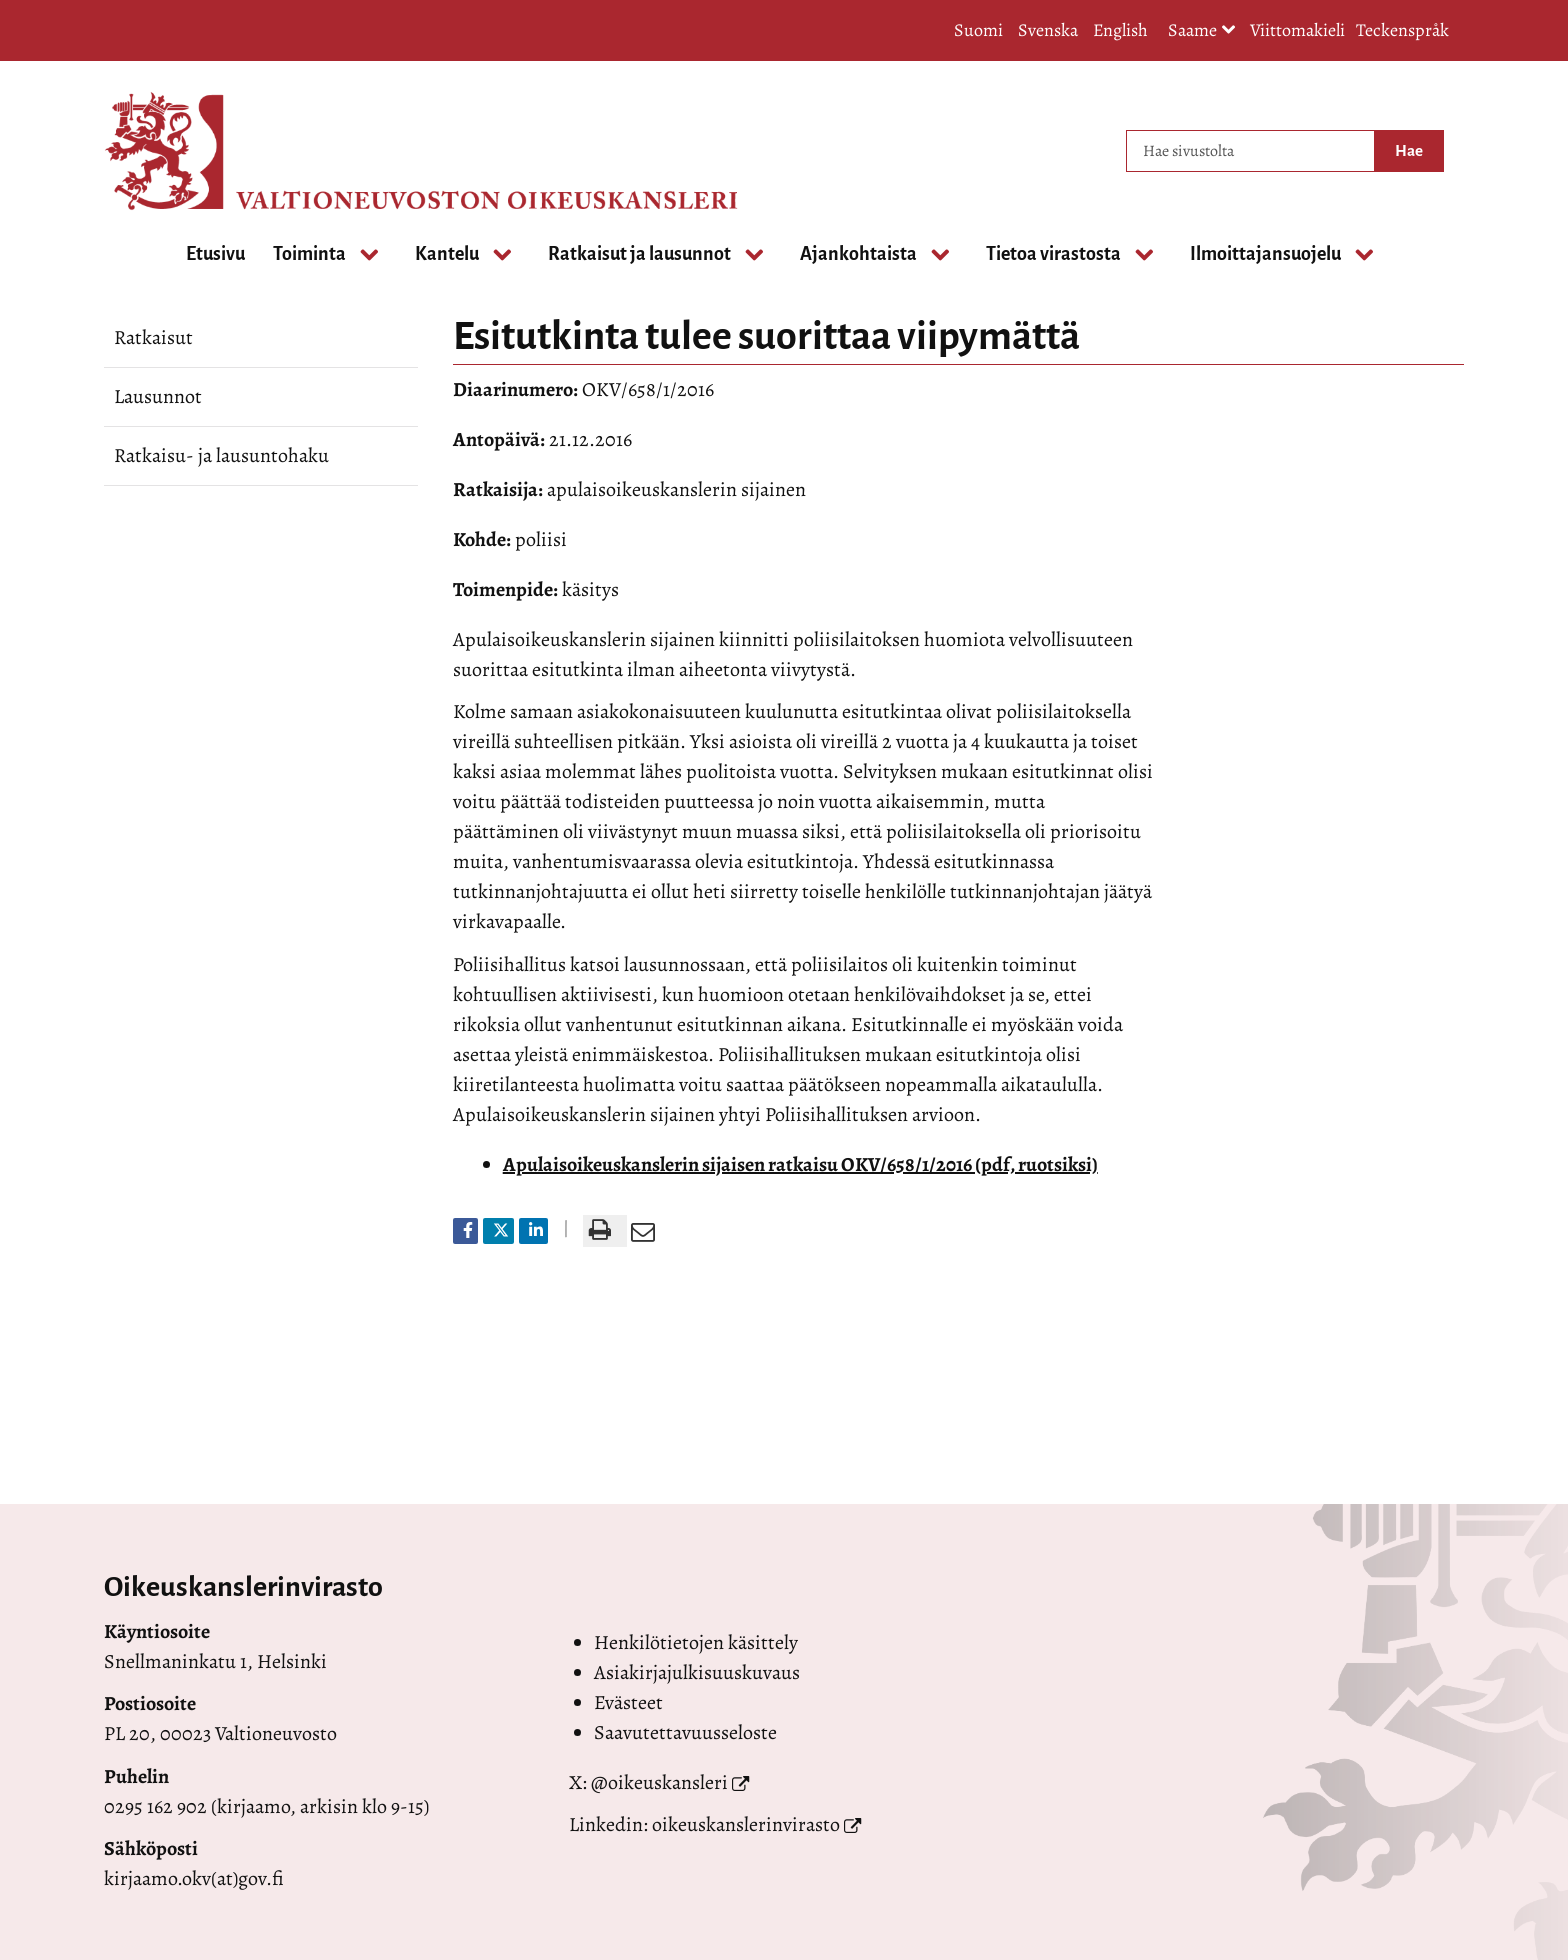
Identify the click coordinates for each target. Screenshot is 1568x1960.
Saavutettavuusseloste (685, 1732)
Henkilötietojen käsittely (696, 1642)
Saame (1202, 31)
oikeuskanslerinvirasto (746, 1824)
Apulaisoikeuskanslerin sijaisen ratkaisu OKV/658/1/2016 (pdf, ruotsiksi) (800, 1164)
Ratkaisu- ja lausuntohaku (221, 455)
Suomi (978, 30)
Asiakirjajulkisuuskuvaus (697, 1672)
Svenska (1048, 30)
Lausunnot (158, 396)
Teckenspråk (1402, 30)
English (1120, 30)
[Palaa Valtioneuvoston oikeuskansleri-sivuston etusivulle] (184, 151)
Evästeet (628, 1702)
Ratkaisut (153, 337)
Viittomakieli (1297, 30)
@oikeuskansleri (659, 1782)
